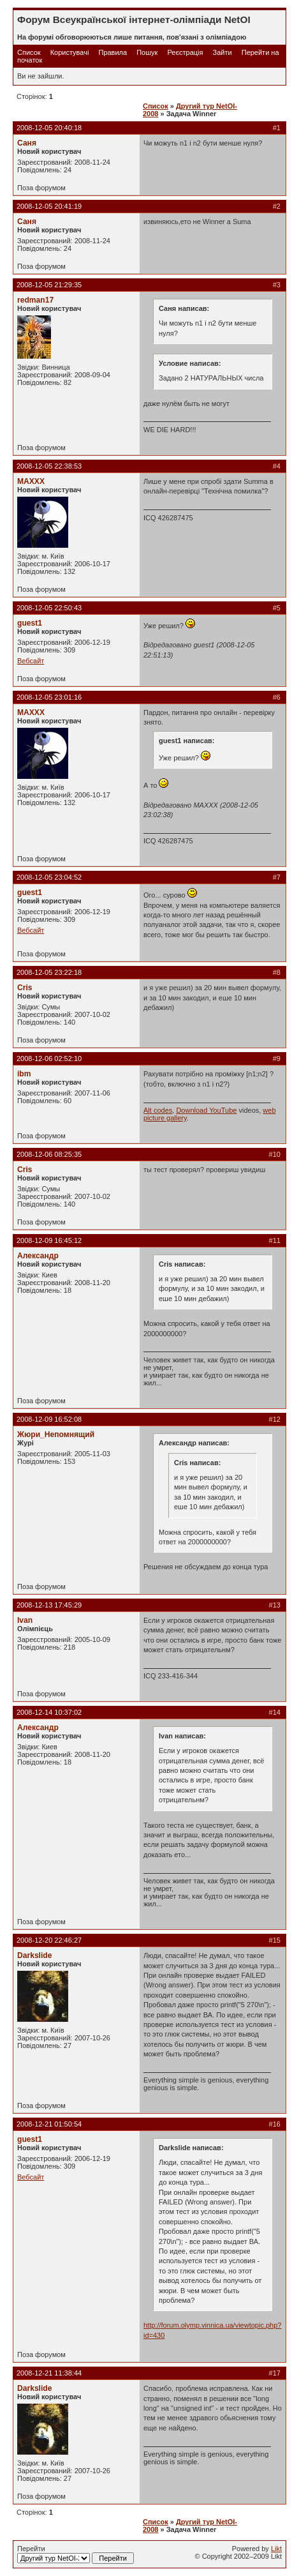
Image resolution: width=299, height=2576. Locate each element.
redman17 (35, 300)
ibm (24, 1073)
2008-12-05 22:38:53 (49, 466)
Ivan (25, 1620)
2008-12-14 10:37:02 (49, 1712)
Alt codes (157, 1110)
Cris (25, 987)
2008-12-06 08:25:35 (49, 1154)
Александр (38, 1255)
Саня (26, 143)
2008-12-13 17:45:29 (49, 1605)
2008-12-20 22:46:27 (49, 1940)
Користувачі (69, 52)
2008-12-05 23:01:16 (49, 697)
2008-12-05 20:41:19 (49, 206)
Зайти (222, 52)
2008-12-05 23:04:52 (49, 877)
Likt (276, 2548)
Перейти (75, 2554)
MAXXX (31, 481)
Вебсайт (30, 661)
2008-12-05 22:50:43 (49, 608)
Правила (112, 52)
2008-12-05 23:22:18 (49, 972)
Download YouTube (206, 1110)
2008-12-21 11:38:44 (49, 2373)
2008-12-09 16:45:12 (49, 1240)
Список (29, 52)
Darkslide (34, 1955)
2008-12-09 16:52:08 (49, 1419)
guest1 (29, 623)
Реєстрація (185, 52)
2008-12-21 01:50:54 (49, 2124)
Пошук (146, 52)
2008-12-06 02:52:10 (49, 1058)
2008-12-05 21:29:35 (49, 285)
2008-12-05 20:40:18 (49, 128)
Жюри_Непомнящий (55, 1434)
